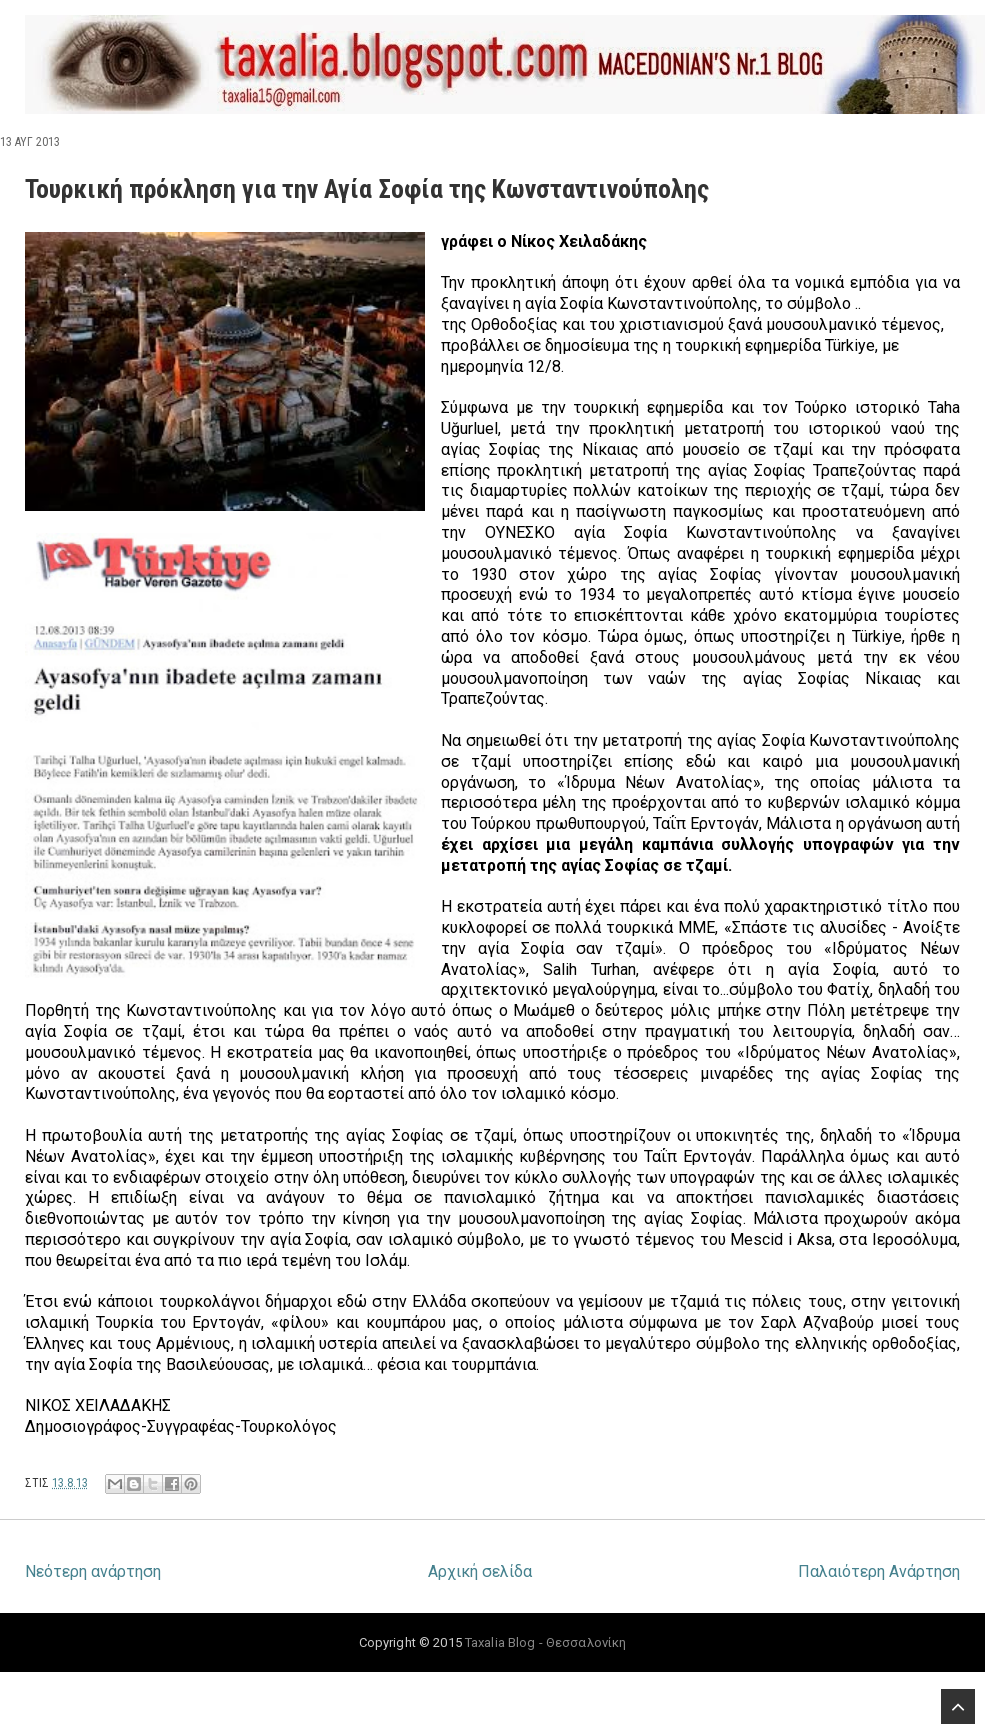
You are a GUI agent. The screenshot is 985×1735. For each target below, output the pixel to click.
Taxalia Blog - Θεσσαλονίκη (545, 1642)
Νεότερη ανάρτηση (93, 1571)
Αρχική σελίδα (480, 1571)
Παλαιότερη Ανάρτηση (879, 1571)
